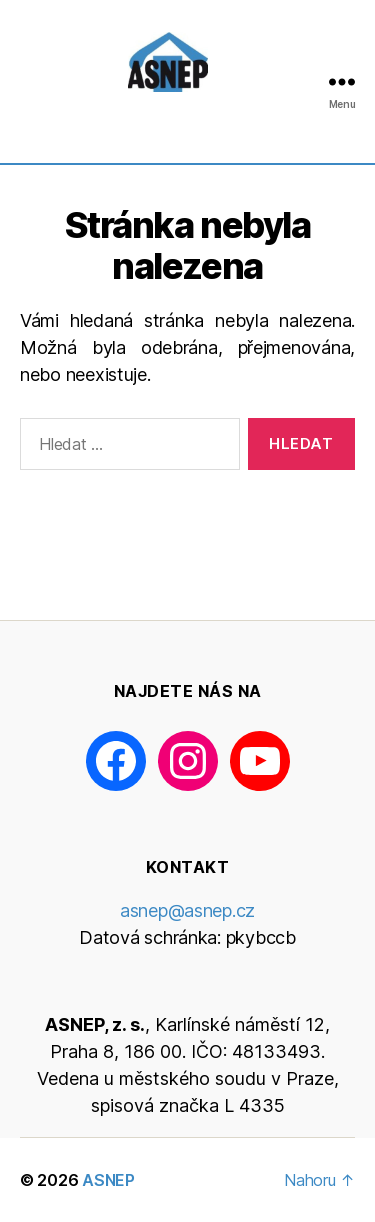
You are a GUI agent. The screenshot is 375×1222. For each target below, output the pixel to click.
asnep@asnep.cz (187, 910)
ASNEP (108, 1180)
